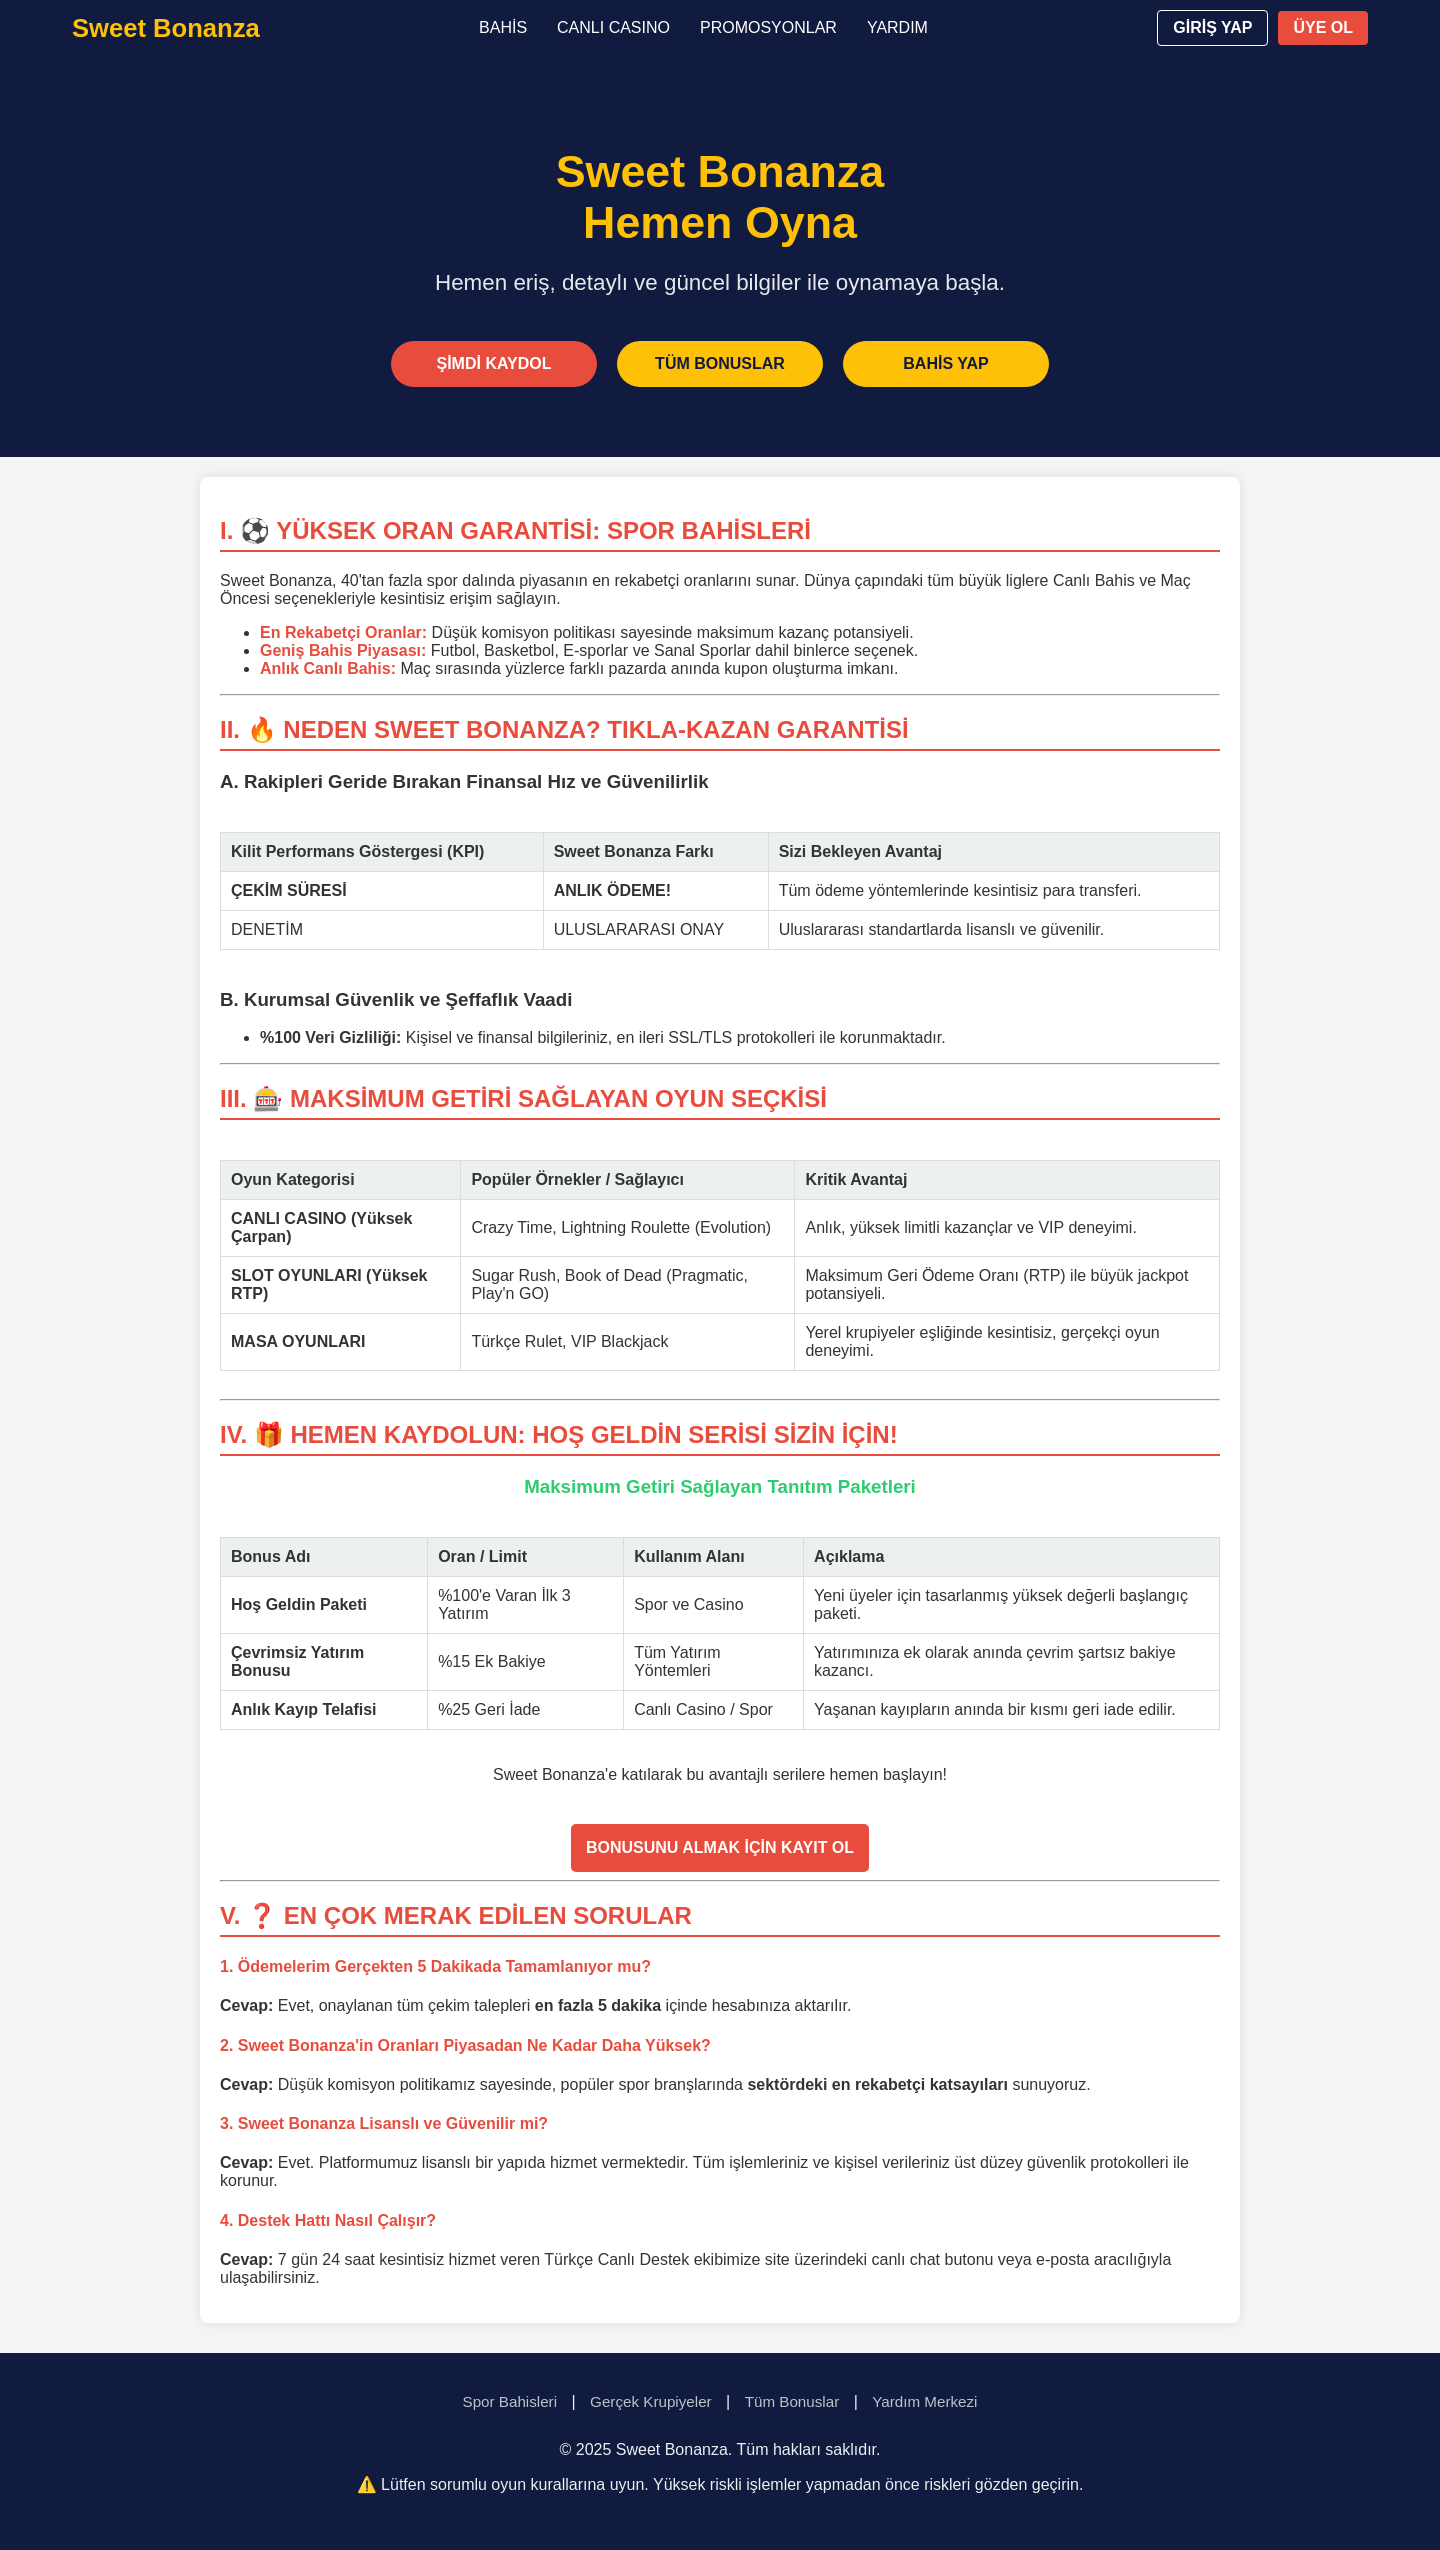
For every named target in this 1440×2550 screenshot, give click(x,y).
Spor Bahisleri (510, 2401)
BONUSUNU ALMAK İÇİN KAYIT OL (720, 1847)
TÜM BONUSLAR (720, 363)
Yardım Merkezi (924, 2401)
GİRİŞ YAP (1212, 27)
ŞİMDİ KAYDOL (494, 363)
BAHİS (503, 27)
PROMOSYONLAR (768, 27)
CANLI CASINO (613, 27)
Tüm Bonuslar (792, 2401)
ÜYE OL (1323, 27)
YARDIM (897, 27)
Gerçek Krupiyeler (651, 2401)
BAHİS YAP (945, 363)
